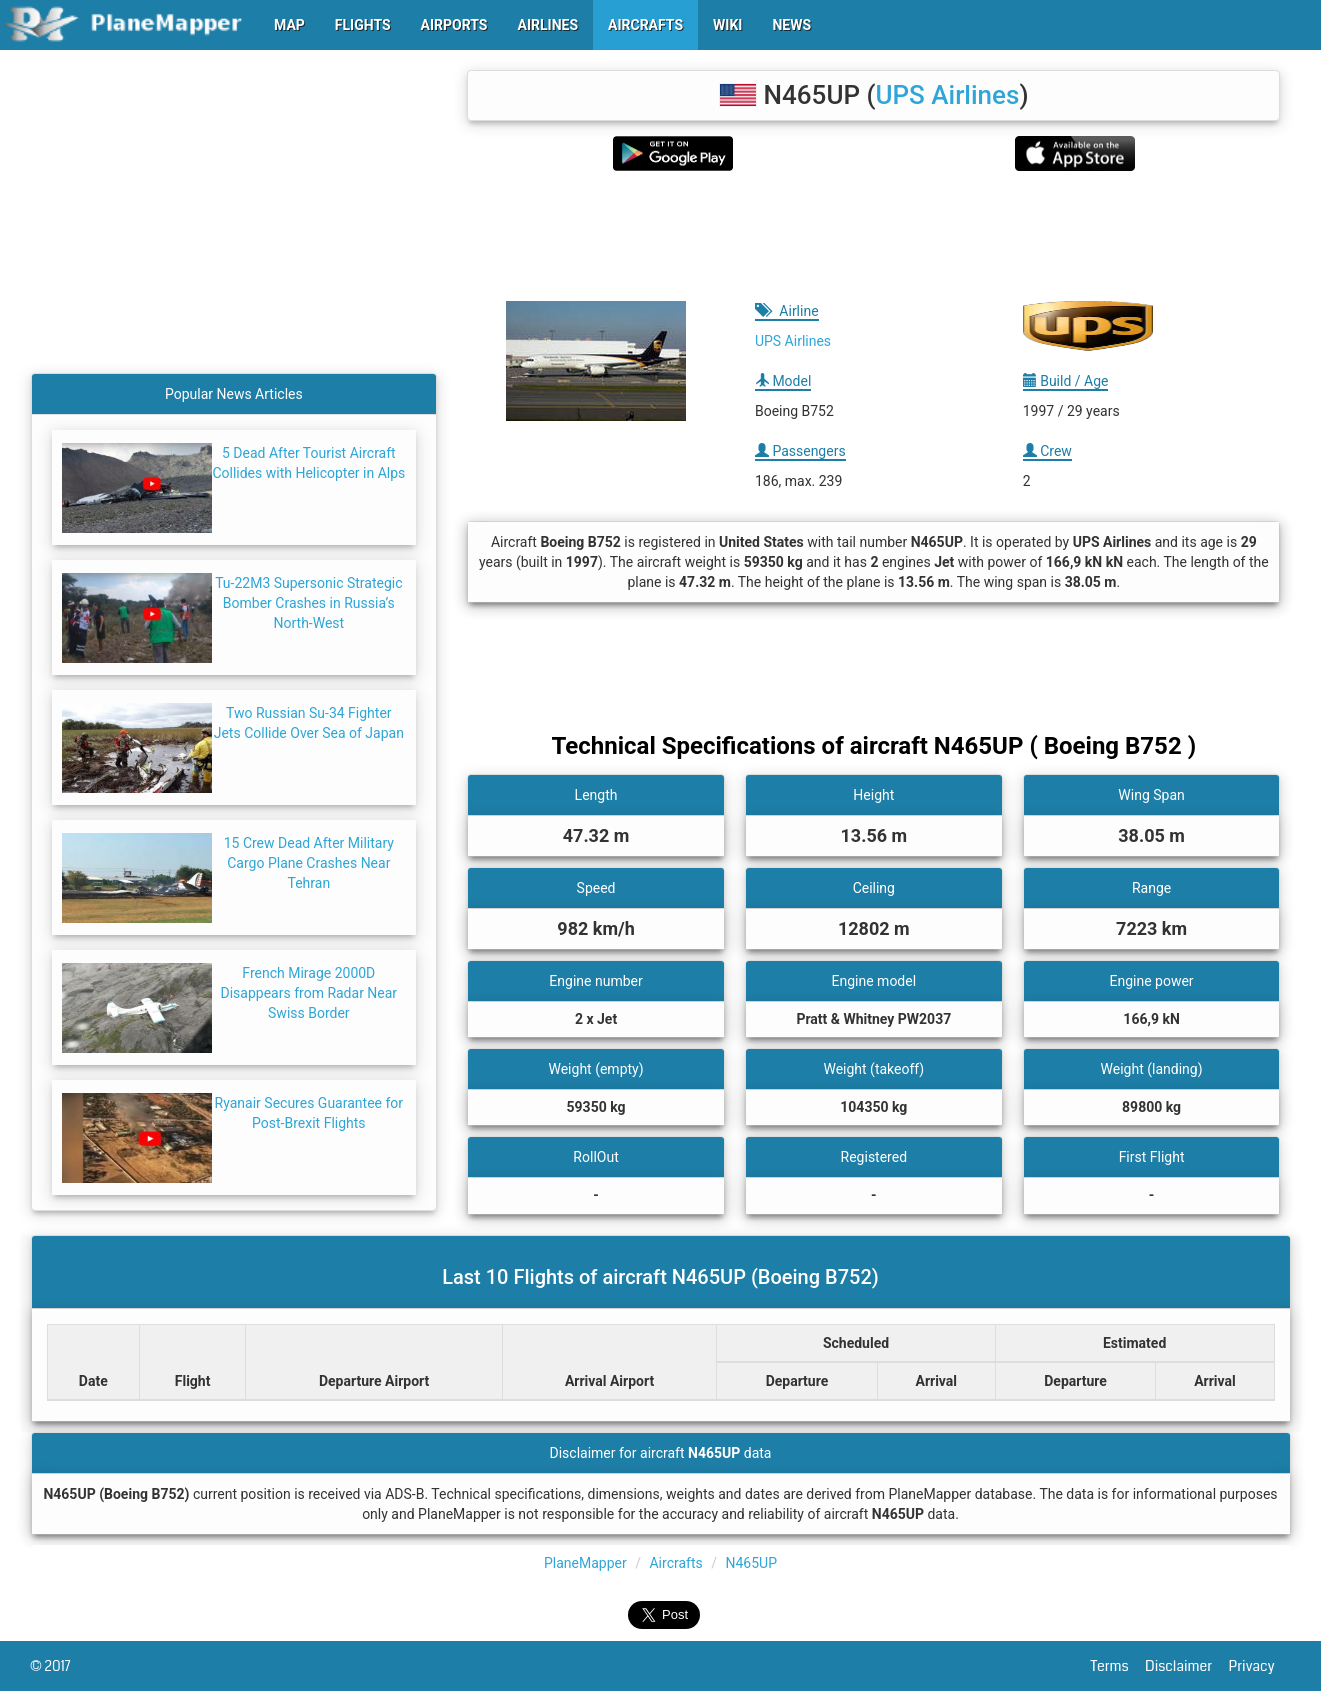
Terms (1118, 1666)
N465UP (751, 1563)
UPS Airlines (947, 95)
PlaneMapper (585, 1563)
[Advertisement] (873, 236)
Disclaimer (1186, 1666)
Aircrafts (675, 1563)
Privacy (1260, 1666)
